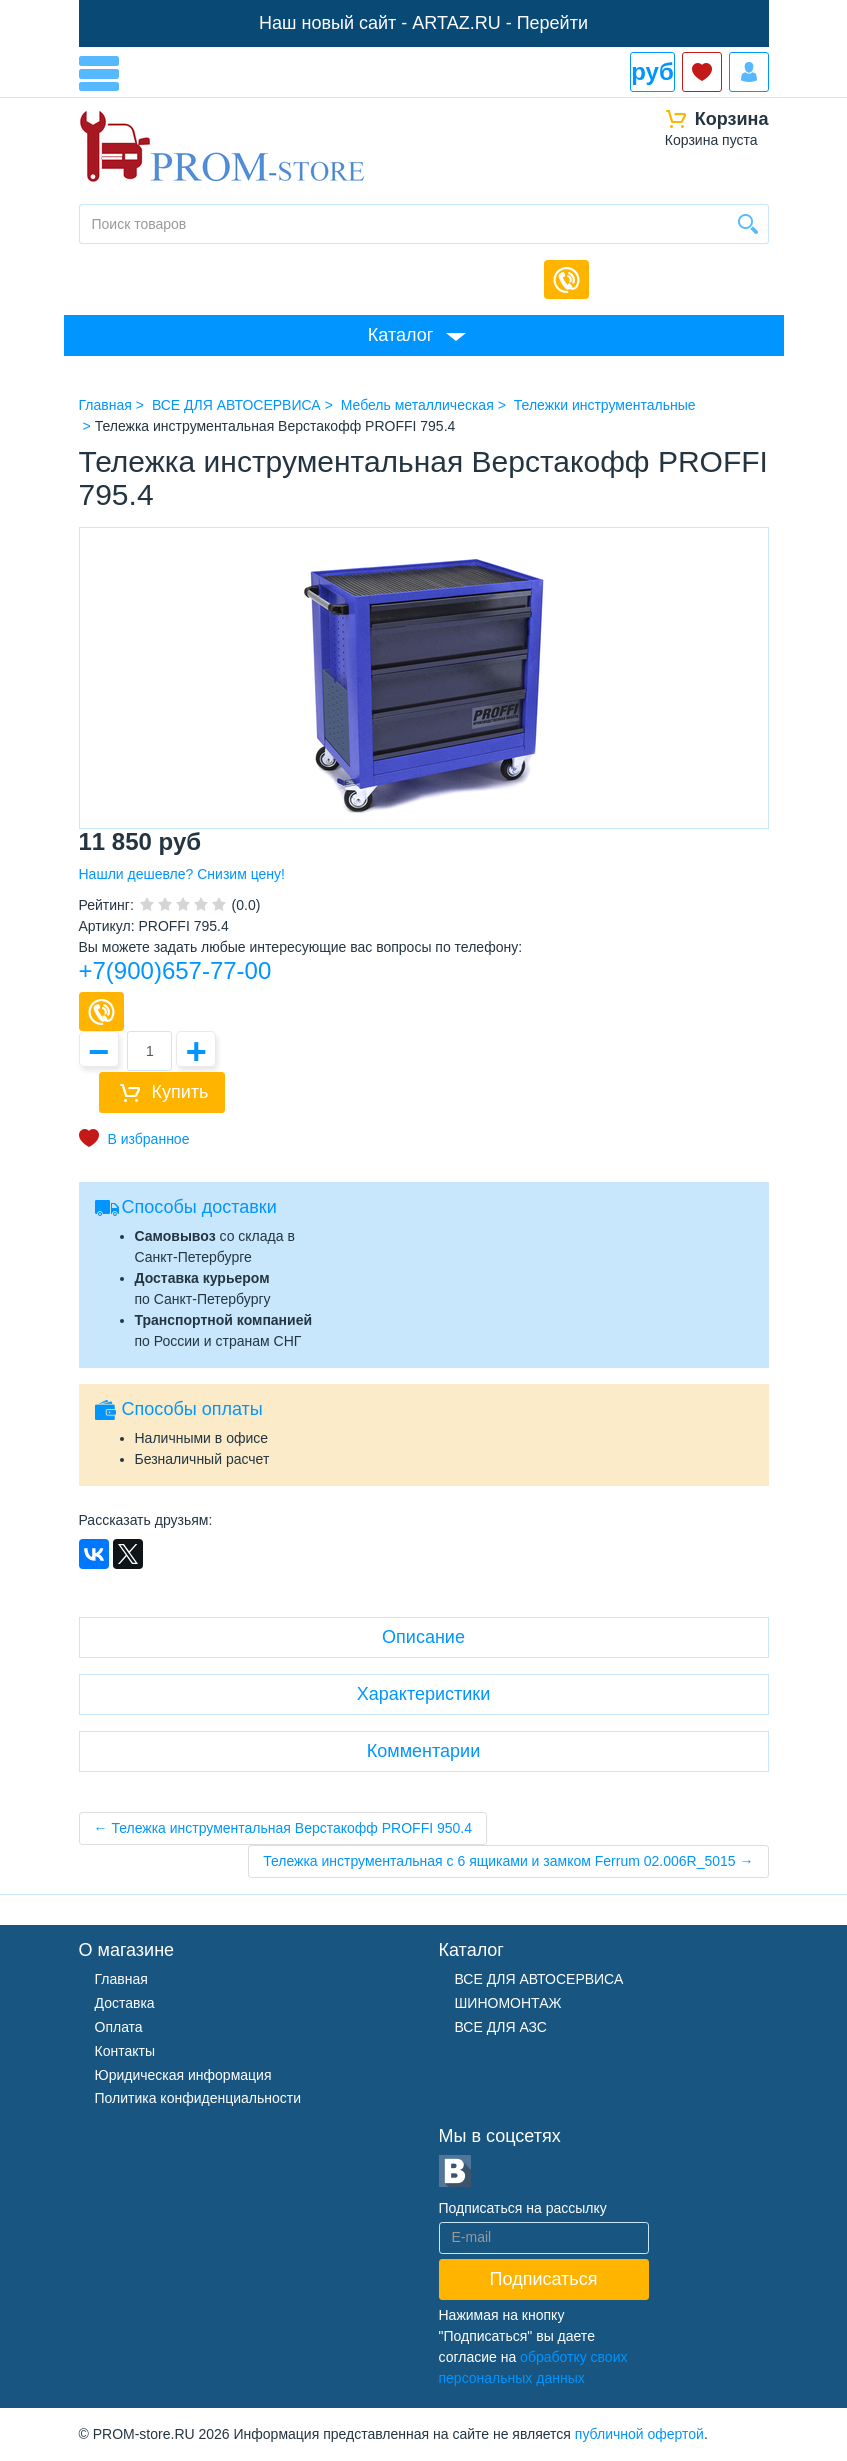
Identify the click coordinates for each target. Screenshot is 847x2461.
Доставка (125, 2003)
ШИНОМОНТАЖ (508, 2003)
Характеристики (423, 1694)
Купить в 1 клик (101, 1011)
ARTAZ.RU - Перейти (500, 23)
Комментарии (423, 1751)
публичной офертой (639, 2434)
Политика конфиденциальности (198, 2098)
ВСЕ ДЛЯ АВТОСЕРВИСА (539, 1979)
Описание (423, 1637)
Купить (180, 1092)
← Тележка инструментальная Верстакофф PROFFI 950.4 (283, 1828)
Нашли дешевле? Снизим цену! (182, 874)
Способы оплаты (192, 1409)
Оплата (119, 2027)
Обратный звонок (566, 279)
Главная (121, 1979)
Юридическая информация (183, 2075)
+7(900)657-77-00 (175, 970)
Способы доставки (199, 1207)
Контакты (125, 2051)
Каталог (400, 335)
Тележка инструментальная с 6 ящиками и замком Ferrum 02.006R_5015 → (508, 1861)
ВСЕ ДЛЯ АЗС (501, 2027)
